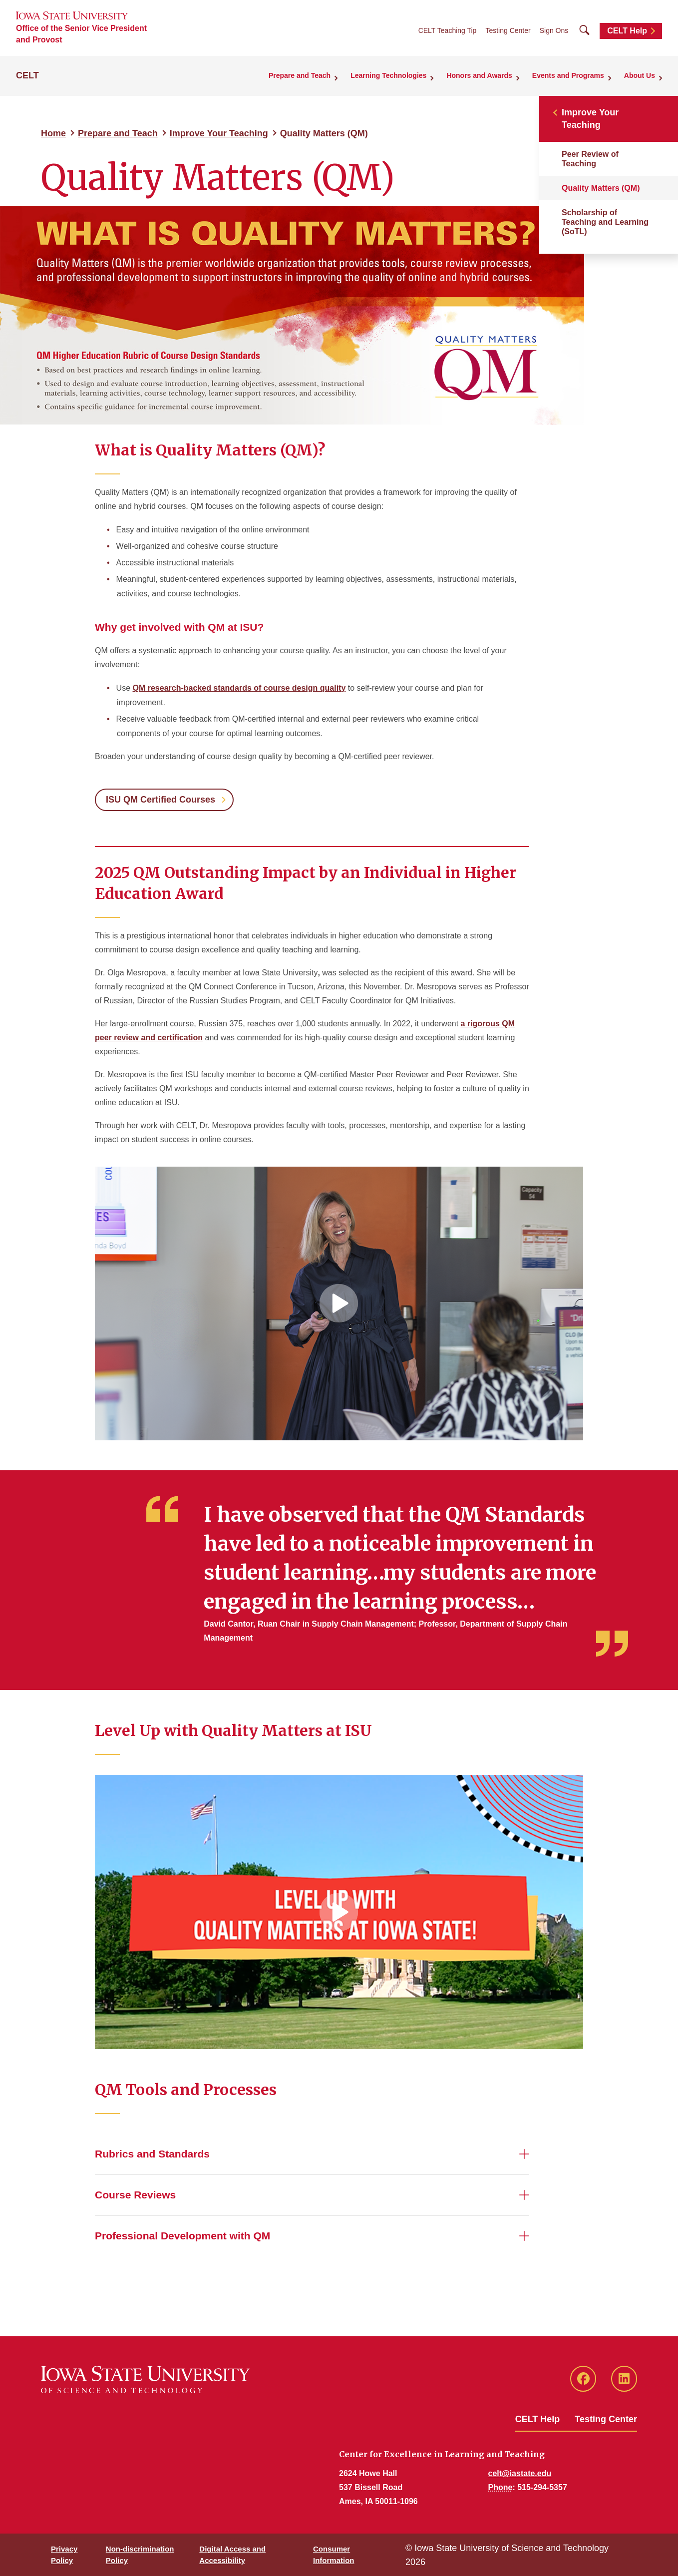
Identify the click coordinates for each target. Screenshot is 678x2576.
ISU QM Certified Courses (160, 800)
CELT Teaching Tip (447, 30)
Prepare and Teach (118, 133)
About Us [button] (639, 75)
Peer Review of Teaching (590, 159)
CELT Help (627, 30)
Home (53, 133)
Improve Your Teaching (219, 133)
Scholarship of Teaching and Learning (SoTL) (605, 222)
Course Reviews (135, 2194)
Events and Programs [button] (568, 75)
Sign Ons (554, 30)
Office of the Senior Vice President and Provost (81, 34)
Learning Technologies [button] (388, 75)
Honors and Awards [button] (479, 75)
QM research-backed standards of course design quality (239, 688)
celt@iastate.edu (520, 2473)
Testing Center (507, 30)
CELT (27, 75)
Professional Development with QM (182, 2235)
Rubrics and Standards (152, 2153)
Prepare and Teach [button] (300, 75)
